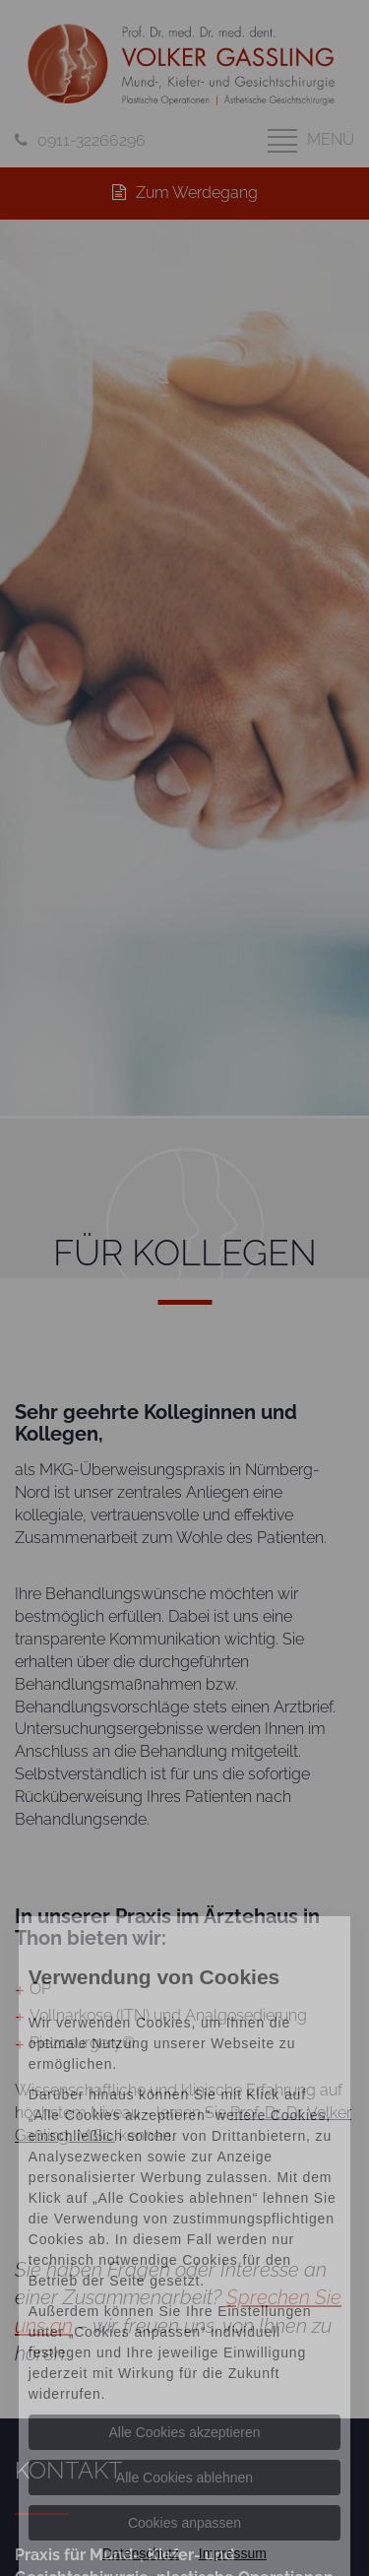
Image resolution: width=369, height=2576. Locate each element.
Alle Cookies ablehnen (184, 2477)
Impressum (233, 2553)
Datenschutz (140, 2553)
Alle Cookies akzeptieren (184, 2432)
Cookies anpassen (184, 2523)
